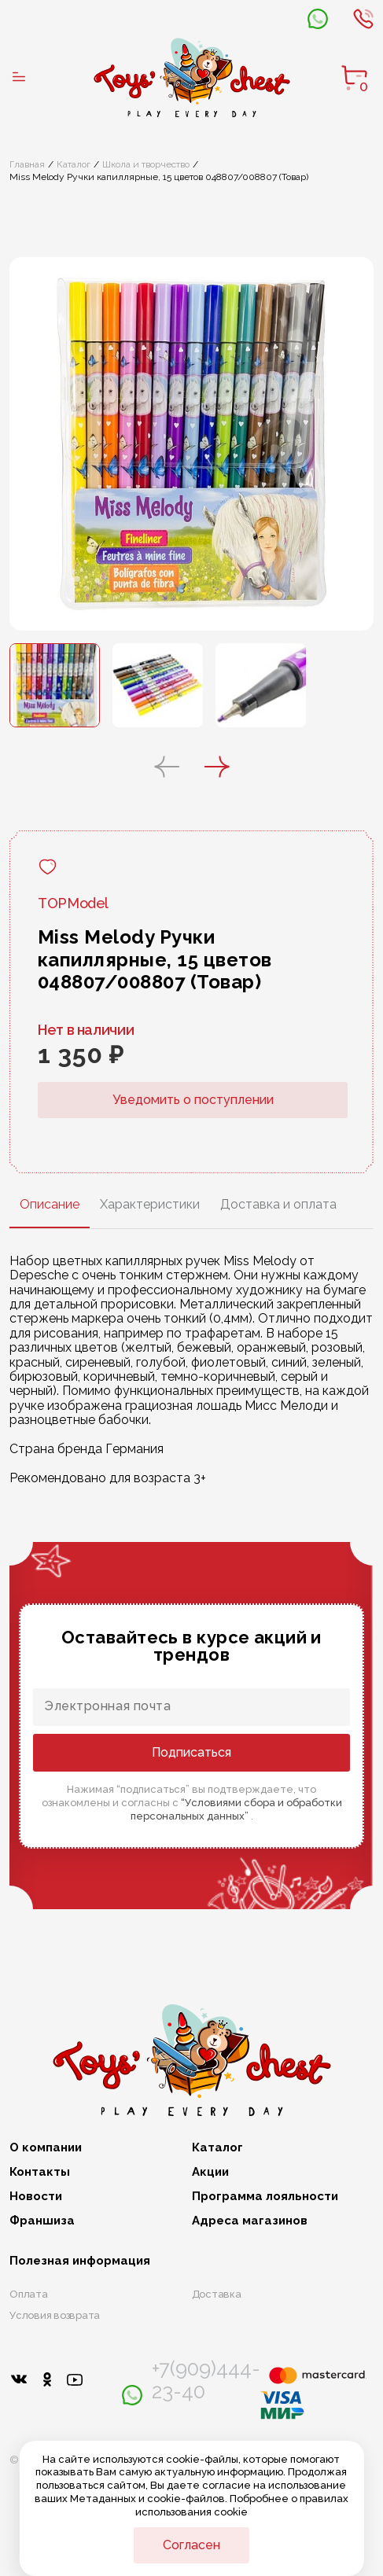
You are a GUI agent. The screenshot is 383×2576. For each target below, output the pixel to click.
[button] (166, 768)
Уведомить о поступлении (193, 1099)
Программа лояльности (265, 2196)
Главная (27, 164)
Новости (35, 2196)
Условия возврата (54, 2315)
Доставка (216, 2294)
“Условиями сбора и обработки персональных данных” (236, 1809)
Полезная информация (79, 2261)
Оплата (28, 2294)
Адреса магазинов (250, 2221)
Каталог (73, 164)
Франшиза (42, 2221)
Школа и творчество (146, 164)
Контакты (39, 2172)
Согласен (191, 2544)
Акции (210, 2172)
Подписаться (191, 1752)
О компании (45, 2148)
